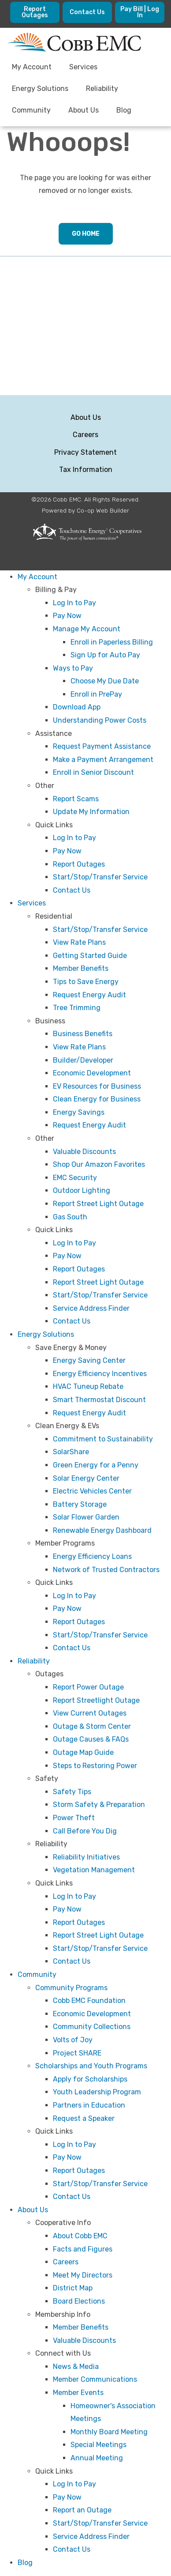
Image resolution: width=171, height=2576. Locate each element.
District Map (73, 2288)
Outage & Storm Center (92, 1726)
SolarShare (71, 1452)
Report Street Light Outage (98, 1203)
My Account (37, 577)
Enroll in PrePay (96, 694)
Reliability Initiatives (86, 1857)
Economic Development (92, 1073)
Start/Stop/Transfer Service (100, 877)
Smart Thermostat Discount (99, 1399)
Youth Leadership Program (97, 2092)
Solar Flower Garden (86, 1517)
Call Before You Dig (85, 1831)
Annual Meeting (97, 2458)
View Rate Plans (79, 942)
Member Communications (95, 2379)
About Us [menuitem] (83, 110)
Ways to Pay (73, 668)
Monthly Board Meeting (109, 2432)
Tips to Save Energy (86, 981)
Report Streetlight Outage (96, 1700)
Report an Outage (82, 2510)
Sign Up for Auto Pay (105, 655)
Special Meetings (98, 2444)
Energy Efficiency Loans (92, 1556)
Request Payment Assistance (102, 746)
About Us (86, 417)
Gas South (70, 1217)
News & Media (76, 2366)
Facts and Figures (82, 2249)
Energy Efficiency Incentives (100, 1373)
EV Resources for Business (97, 1086)
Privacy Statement (85, 452)
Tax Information (85, 469)
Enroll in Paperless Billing (112, 642)
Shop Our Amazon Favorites (99, 1164)
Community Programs (71, 1988)
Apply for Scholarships (90, 2079)
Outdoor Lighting (81, 1190)
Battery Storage (80, 1504)
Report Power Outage (88, 1687)
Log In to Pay (74, 603)
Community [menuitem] (31, 110)
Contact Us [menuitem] (87, 12)
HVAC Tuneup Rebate (88, 1386)
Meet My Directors (82, 2275)
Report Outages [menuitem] (35, 12)
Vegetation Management (94, 1870)
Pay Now (67, 615)
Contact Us (71, 890)
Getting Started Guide (90, 955)
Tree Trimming (76, 1007)
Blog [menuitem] (123, 110)
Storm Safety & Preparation (99, 1804)
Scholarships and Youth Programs (91, 2066)
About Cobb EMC (80, 2236)
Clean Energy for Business (97, 1099)
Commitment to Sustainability (103, 1439)
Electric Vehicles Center (92, 1491)
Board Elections (79, 2301)
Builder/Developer (83, 1060)
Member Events (78, 2392)
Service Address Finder (91, 1308)
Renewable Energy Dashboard (102, 1530)
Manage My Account (86, 629)
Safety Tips (72, 1792)
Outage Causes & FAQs (91, 1739)
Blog (25, 2562)
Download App (76, 707)
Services (32, 903)
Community (37, 1974)
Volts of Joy (73, 2040)
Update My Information (91, 811)
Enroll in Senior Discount (93, 772)
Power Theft (74, 1818)
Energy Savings (78, 1112)
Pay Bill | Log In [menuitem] (139, 12)
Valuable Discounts (84, 1151)
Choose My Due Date (105, 681)
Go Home (86, 234)
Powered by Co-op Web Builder (85, 510)
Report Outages (79, 864)
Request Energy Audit (89, 995)
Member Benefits (80, 968)
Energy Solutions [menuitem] (40, 88)
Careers (85, 434)
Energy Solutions (46, 1334)
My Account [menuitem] (32, 67)
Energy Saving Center (89, 1360)
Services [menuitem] (83, 67)
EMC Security (75, 1177)
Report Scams (76, 799)
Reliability (34, 1661)
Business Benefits (82, 1034)
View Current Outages (89, 1713)
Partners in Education (89, 2105)
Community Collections (91, 2026)
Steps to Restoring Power (95, 1765)
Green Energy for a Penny (95, 1465)
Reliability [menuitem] (102, 88)
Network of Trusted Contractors (106, 1569)
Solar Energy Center (86, 1478)
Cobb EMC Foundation (89, 2000)
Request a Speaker (84, 2118)
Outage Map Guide (83, 1752)
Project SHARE (77, 2053)
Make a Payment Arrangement (103, 759)
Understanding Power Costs (99, 720)
